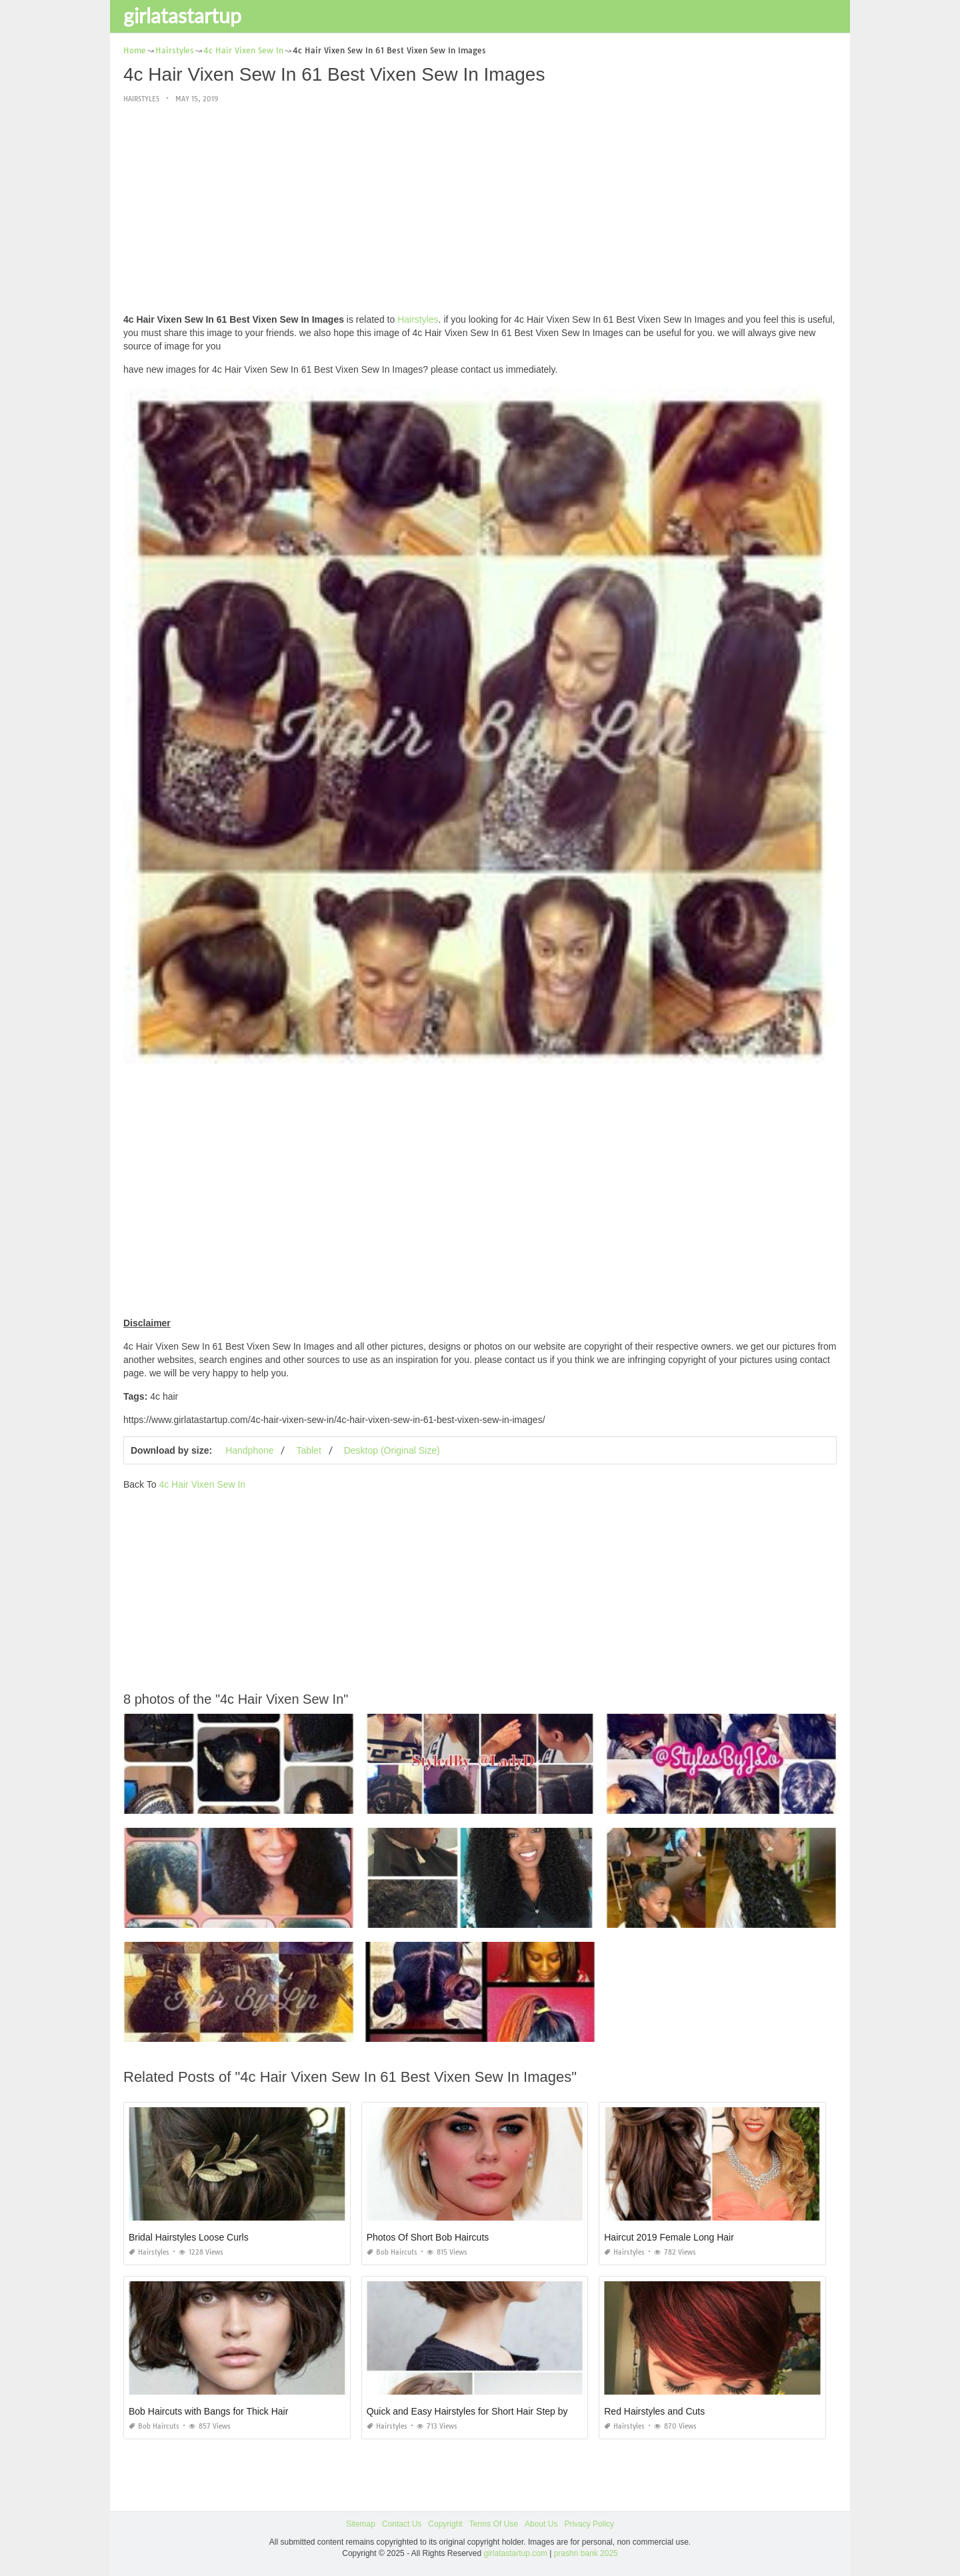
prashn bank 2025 (586, 2553)
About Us (541, 2524)
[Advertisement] (480, 209)
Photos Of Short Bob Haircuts (428, 2237)
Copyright (445, 2524)
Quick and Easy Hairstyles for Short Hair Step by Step (478, 2411)
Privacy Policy (589, 2524)
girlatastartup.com (515, 2553)
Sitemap (360, 2524)
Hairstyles (141, 99)
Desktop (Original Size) (392, 1450)
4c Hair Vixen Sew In (202, 1484)
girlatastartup (182, 15)
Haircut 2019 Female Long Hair (669, 2237)
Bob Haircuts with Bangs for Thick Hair (208, 2411)
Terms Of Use (493, 2524)
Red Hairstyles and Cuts (654, 2411)
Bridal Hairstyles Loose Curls (189, 2237)
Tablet (308, 1450)
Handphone (249, 1450)
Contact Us (401, 2524)
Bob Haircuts (392, 2252)
